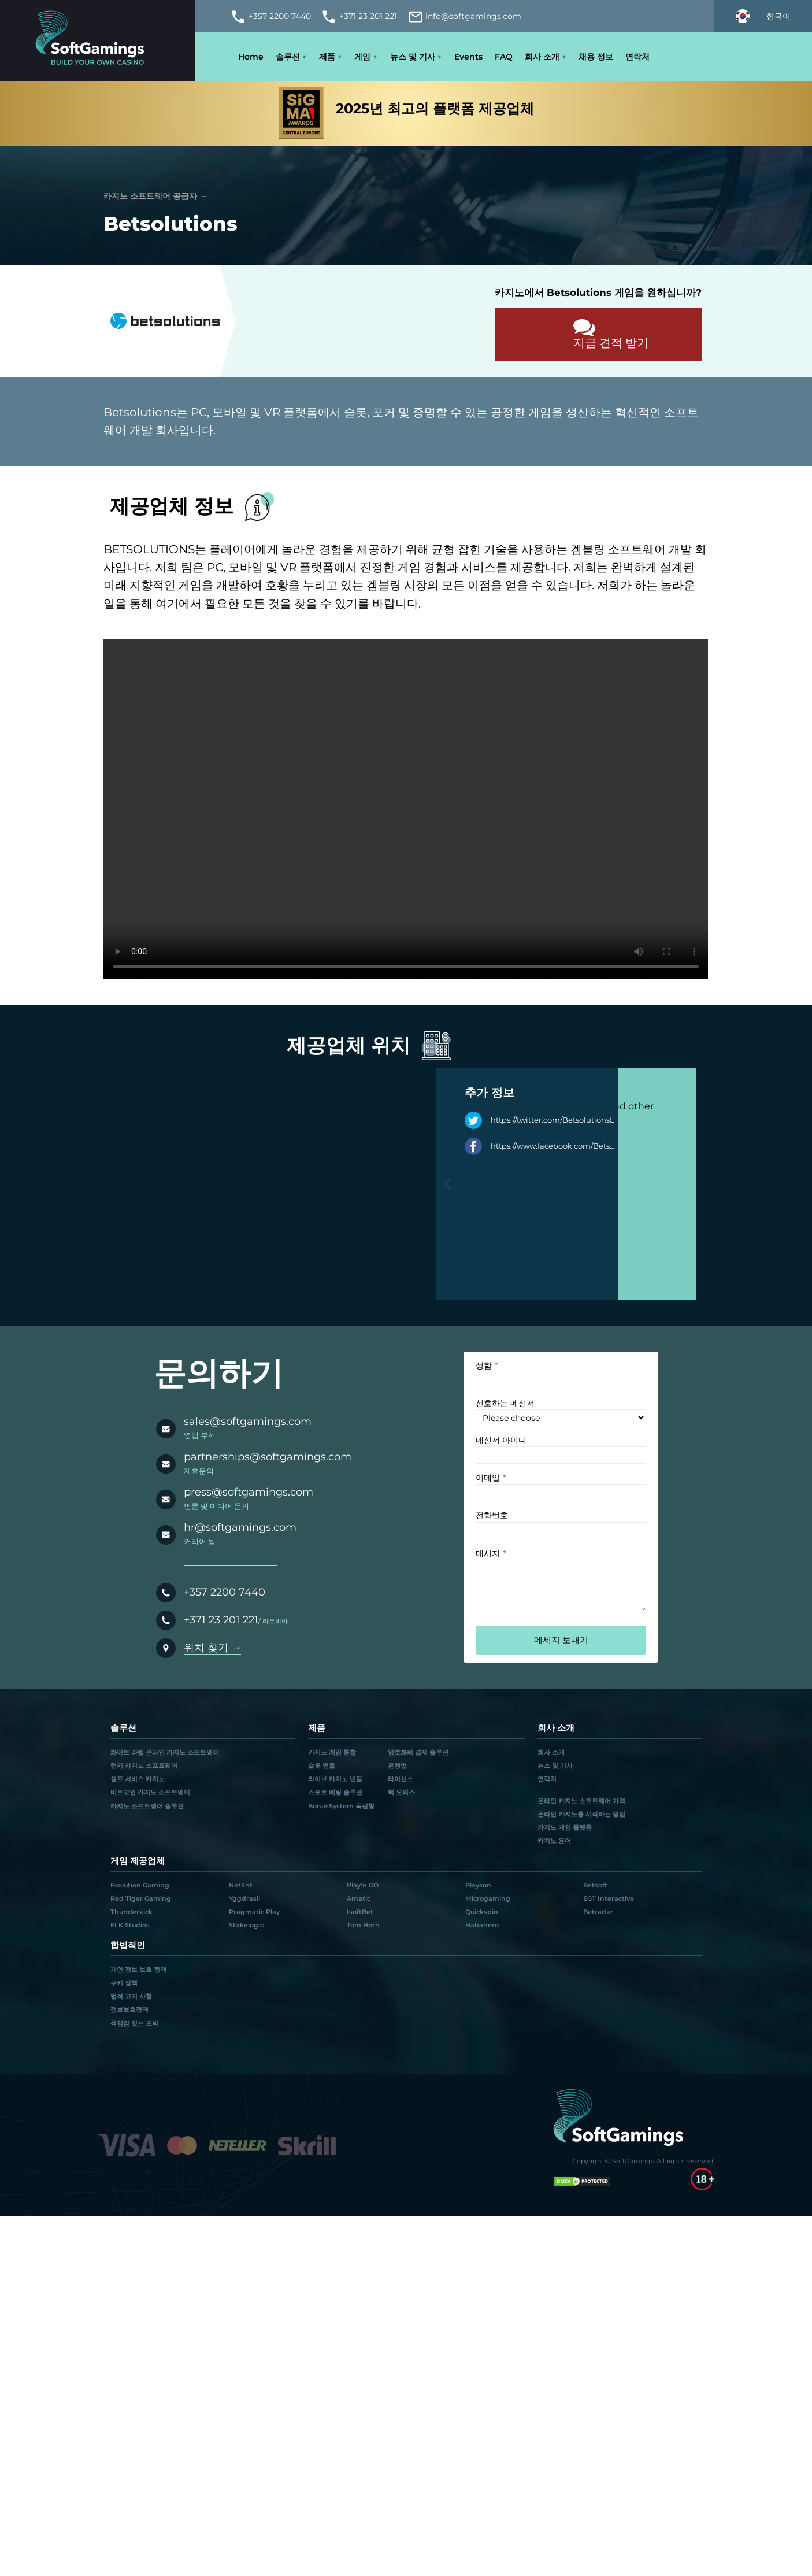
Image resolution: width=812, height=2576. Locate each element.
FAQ (504, 56)
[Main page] (97, 40)
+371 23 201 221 (221, 1619)
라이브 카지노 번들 (335, 1779)
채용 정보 (596, 56)
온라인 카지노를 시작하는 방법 (581, 1814)
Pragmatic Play (254, 1912)
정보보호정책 (129, 2009)
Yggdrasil (244, 1898)
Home (251, 56)
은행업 (397, 1765)
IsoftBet (360, 1912)
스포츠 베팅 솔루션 (335, 1792)
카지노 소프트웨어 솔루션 (147, 1806)
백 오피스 (401, 1792)
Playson (478, 1885)
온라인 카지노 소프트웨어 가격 (581, 1801)
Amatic (358, 1898)
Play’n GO (363, 1885)
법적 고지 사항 (131, 1996)
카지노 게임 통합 (332, 1752)
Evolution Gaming (139, 1885)
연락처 (637, 56)
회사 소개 (542, 56)
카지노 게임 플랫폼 (564, 1827)
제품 (327, 56)
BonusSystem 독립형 (341, 1806)
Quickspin (481, 1912)
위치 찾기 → (213, 1647)
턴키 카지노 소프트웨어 (143, 1765)
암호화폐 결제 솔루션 (418, 1752)
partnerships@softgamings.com (267, 1456)
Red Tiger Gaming (140, 1898)
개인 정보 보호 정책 (138, 1970)
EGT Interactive (608, 1898)
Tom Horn (363, 1925)
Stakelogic (246, 1925)
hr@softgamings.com (240, 1527)
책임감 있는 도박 (134, 2023)
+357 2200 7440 (224, 1592)
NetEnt (241, 1885)
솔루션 (288, 56)
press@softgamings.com (248, 1492)
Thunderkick (131, 1912)
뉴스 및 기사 (412, 56)
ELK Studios (130, 1925)
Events (468, 56)
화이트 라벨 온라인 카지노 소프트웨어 (164, 1752)
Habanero (482, 1925)
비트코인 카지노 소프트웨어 (150, 1792)
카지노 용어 (554, 1841)
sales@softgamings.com (248, 1421)
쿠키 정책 (124, 1983)
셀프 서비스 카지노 (137, 1779)
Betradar (598, 1912)
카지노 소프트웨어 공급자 (150, 196)
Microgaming (487, 1898)
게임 (362, 56)
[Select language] (763, 16)
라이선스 (400, 1779)
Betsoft (595, 1885)
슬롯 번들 (321, 1765)
